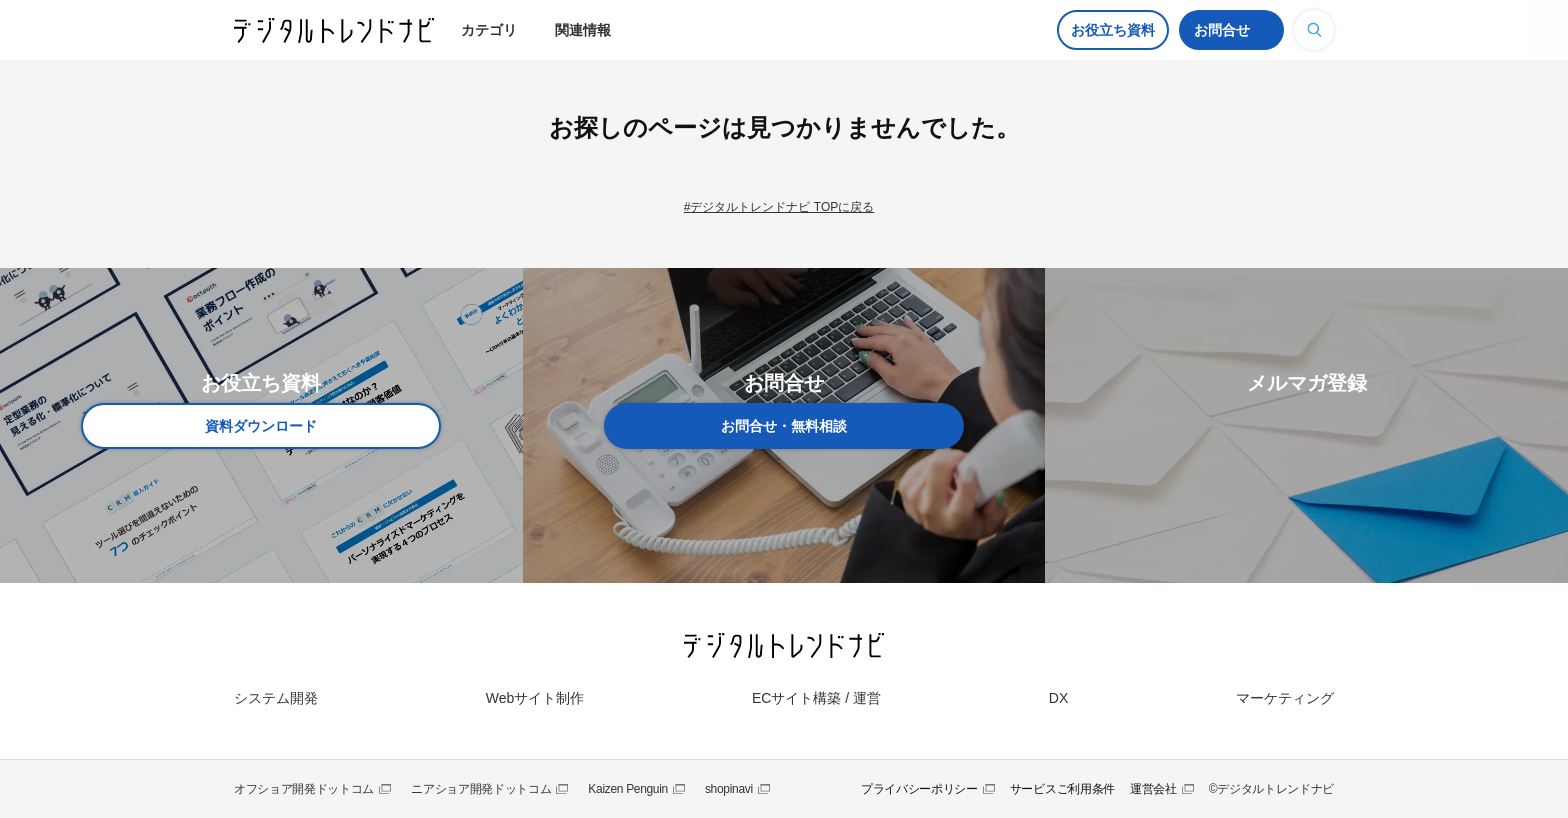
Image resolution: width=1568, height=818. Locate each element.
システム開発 (276, 698)
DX (1058, 698)
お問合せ (1222, 30)
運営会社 (1153, 789)
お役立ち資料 (1113, 30)
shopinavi (729, 789)
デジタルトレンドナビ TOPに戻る (782, 207)
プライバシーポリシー (919, 789)
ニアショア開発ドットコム (481, 789)
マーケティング (1285, 698)
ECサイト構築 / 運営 (816, 698)
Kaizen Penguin (628, 789)
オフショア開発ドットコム (304, 789)
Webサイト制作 (535, 698)
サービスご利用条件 (1062, 789)
